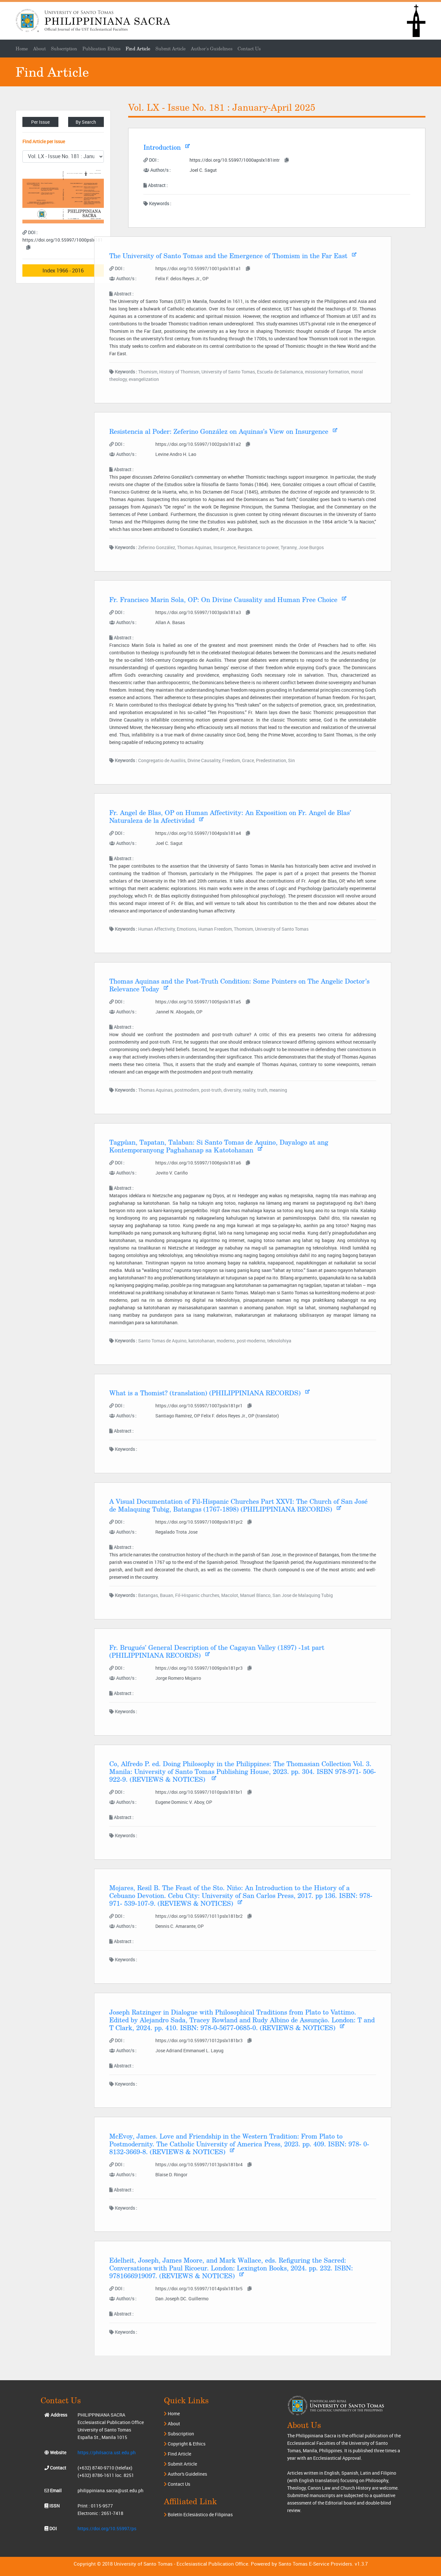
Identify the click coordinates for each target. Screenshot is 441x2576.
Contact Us (249, 48)
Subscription (179, 2434)
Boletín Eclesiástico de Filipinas (198, 2514)
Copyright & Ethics (184, 2444)
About (172, 2423)
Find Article (138, 48)
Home (172, 2413)
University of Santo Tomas (143, 2563)
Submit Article (170, 48)
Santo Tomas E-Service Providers (315, 2563)
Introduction (144, 147)
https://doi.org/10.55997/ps (107, 2528)
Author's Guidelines (211, 48)
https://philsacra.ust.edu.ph (107, 2452)
